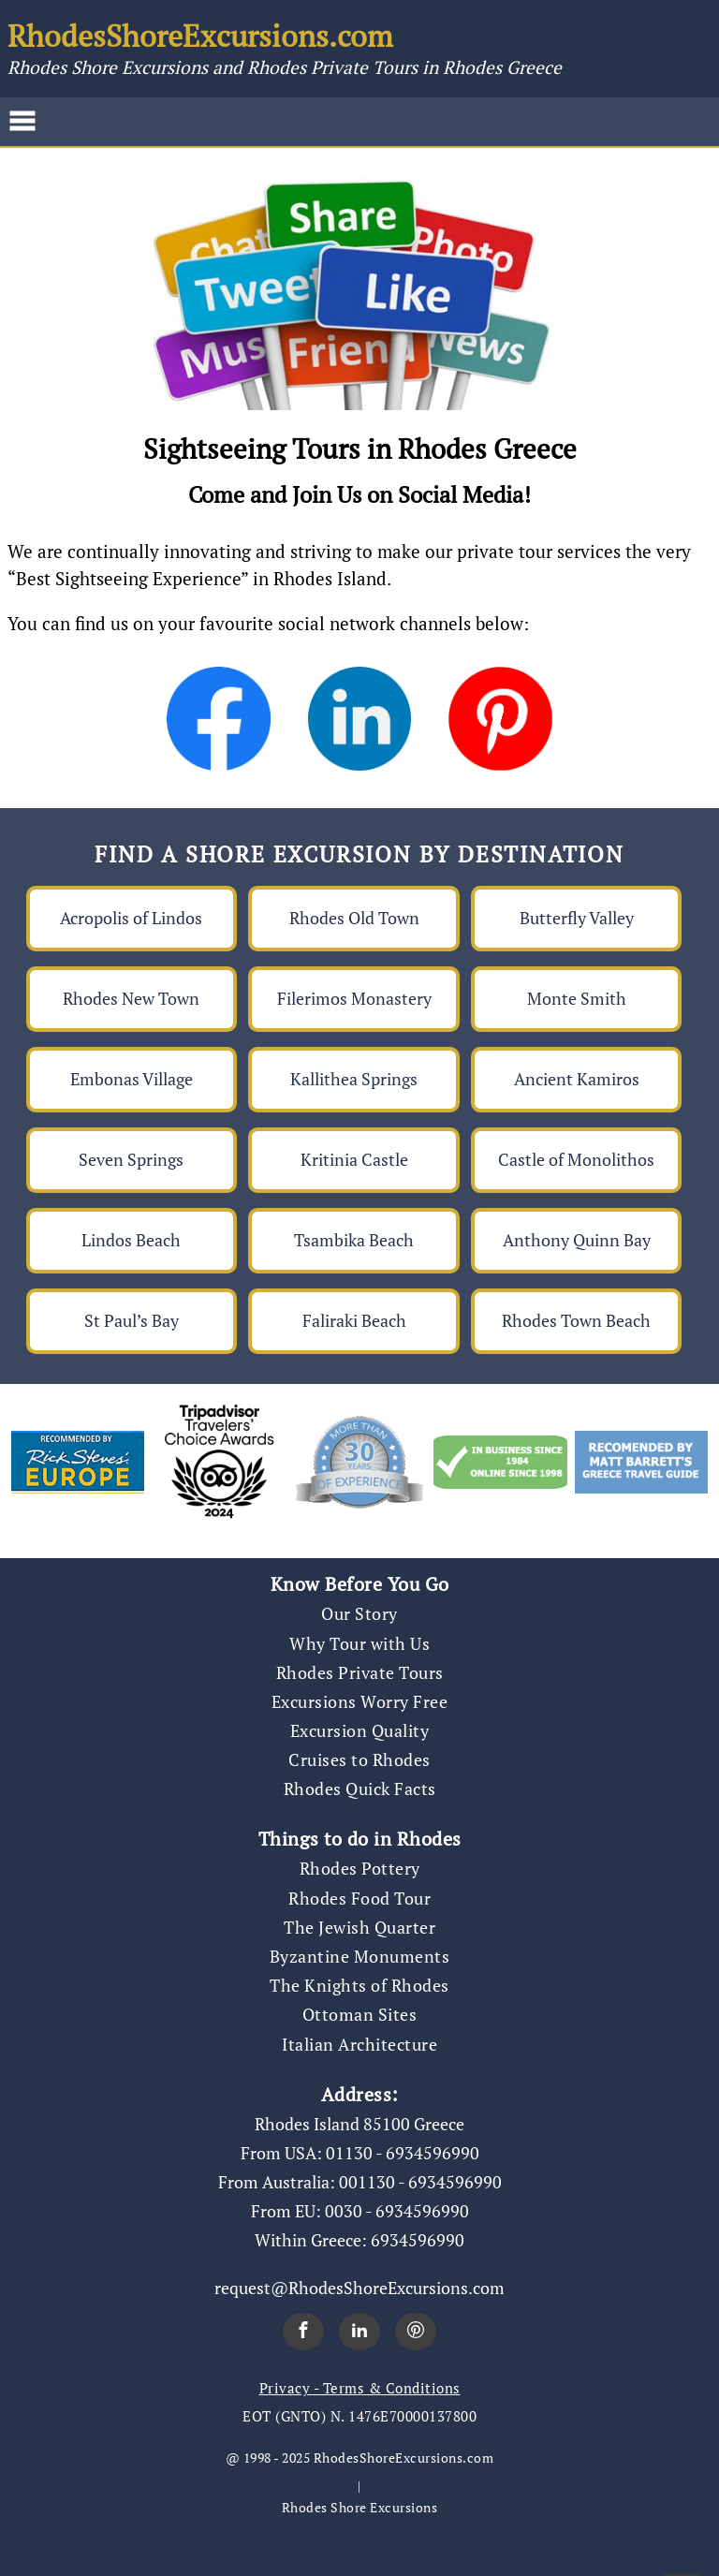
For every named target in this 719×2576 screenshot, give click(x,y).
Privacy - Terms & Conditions (360, 2387)
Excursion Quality (360, 1730)
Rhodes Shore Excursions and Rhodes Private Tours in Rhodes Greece (284, 67)
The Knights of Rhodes (359, 1985)
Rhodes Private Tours (360, 1672)
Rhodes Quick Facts (360, 1788)
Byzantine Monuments (360, 1956)
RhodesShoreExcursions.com (200, 35)
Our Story (359, 1613)
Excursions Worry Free (359, 1701)
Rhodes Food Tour (359, 1898)
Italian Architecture (359, 2044)
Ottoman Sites (360, 2014)
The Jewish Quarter (359, 1927)
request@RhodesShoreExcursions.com (359, 2288)
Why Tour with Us (359, 1643)
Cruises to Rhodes (359, 1759)
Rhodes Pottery (360, 1868)
